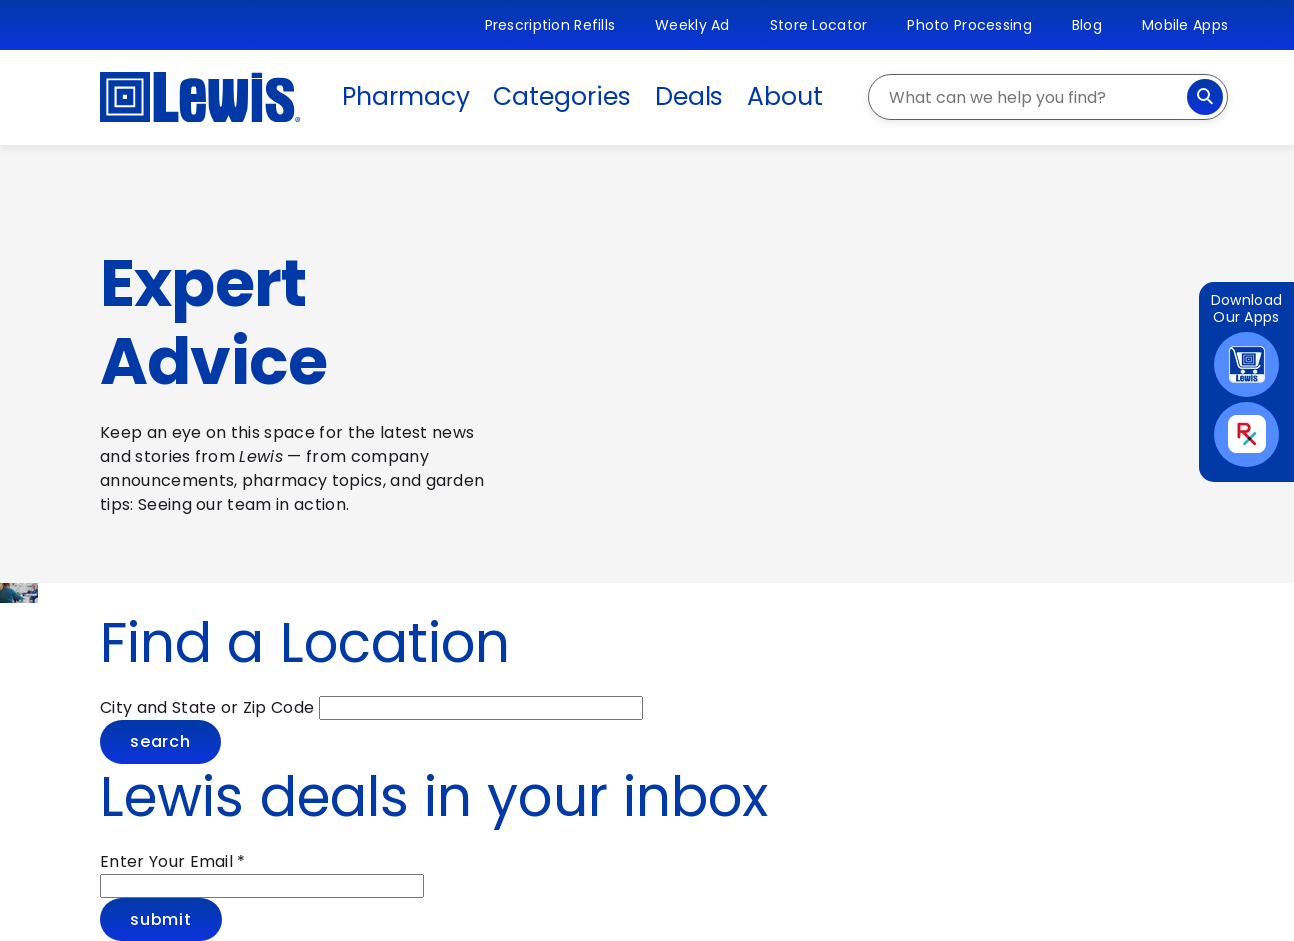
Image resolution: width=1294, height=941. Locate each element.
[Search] (1205, 97)
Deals (689, 96)
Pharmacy (405, 96)
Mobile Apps (1185, 25)
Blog (1087, 25)
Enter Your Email (173, 861)
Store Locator (819, 25)
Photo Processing (969, 25)
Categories (561, 96)
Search (160, 741)
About (785, 96)
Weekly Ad (692, 25)
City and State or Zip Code (207, 707)
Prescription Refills (550, 25)
